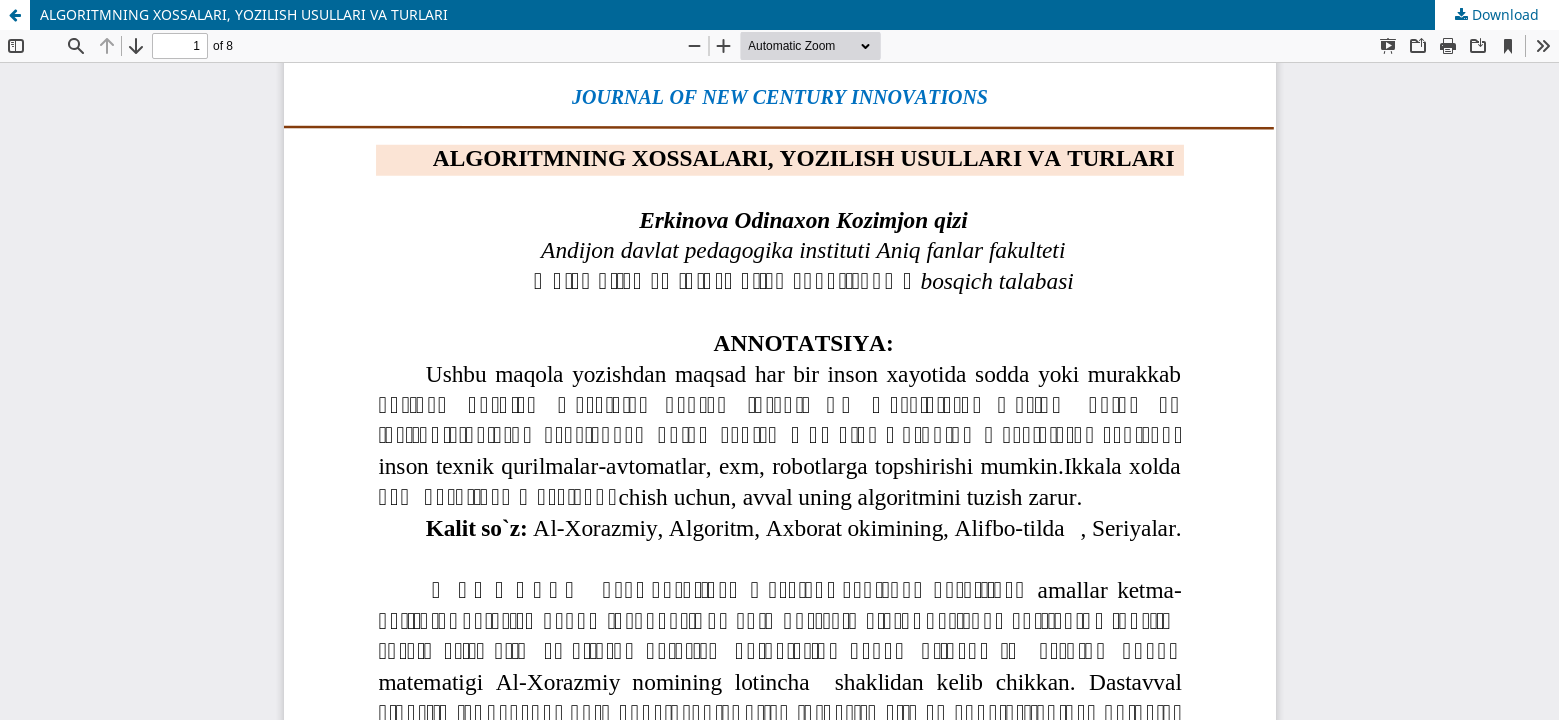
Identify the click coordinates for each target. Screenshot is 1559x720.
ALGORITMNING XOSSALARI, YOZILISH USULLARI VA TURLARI (244, 14)
